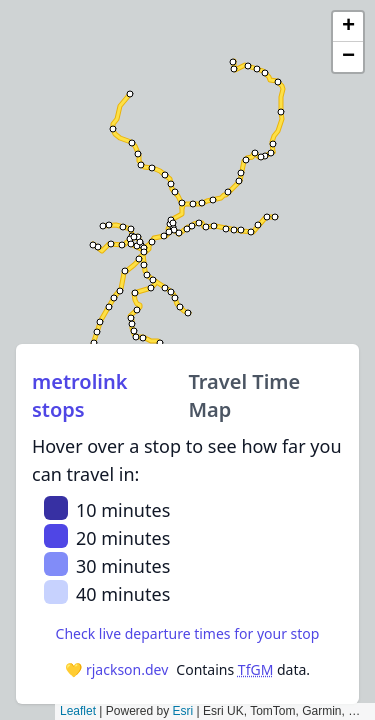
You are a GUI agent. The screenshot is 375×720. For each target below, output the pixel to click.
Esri (183, 711)
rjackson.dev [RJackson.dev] (127, 669)
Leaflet (78, 711)
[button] (348, 27)
